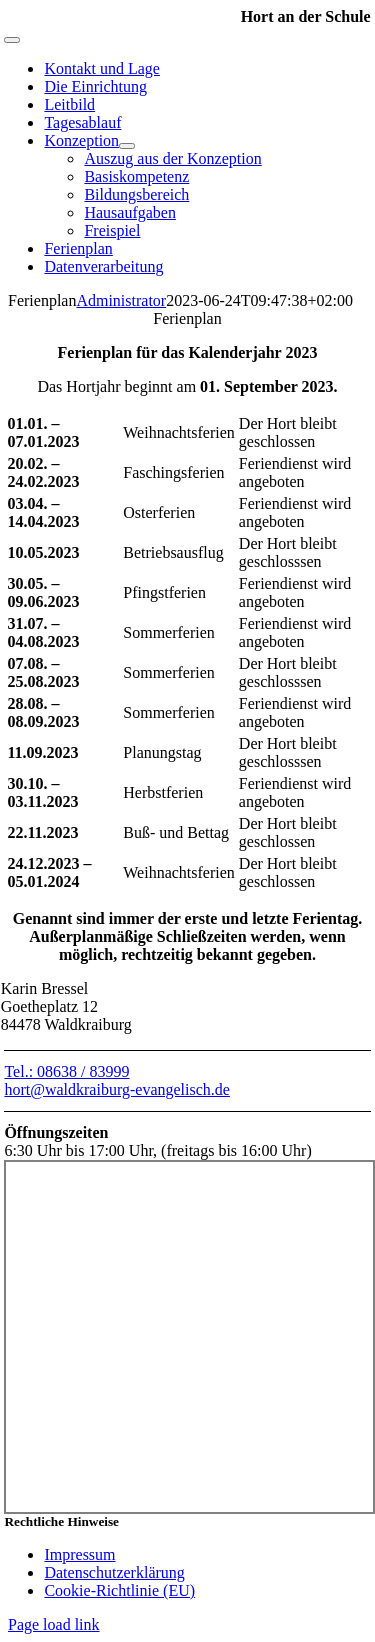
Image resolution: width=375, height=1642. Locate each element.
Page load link (54, 1624)
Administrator (121, 300)
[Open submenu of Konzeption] (127, 146)
